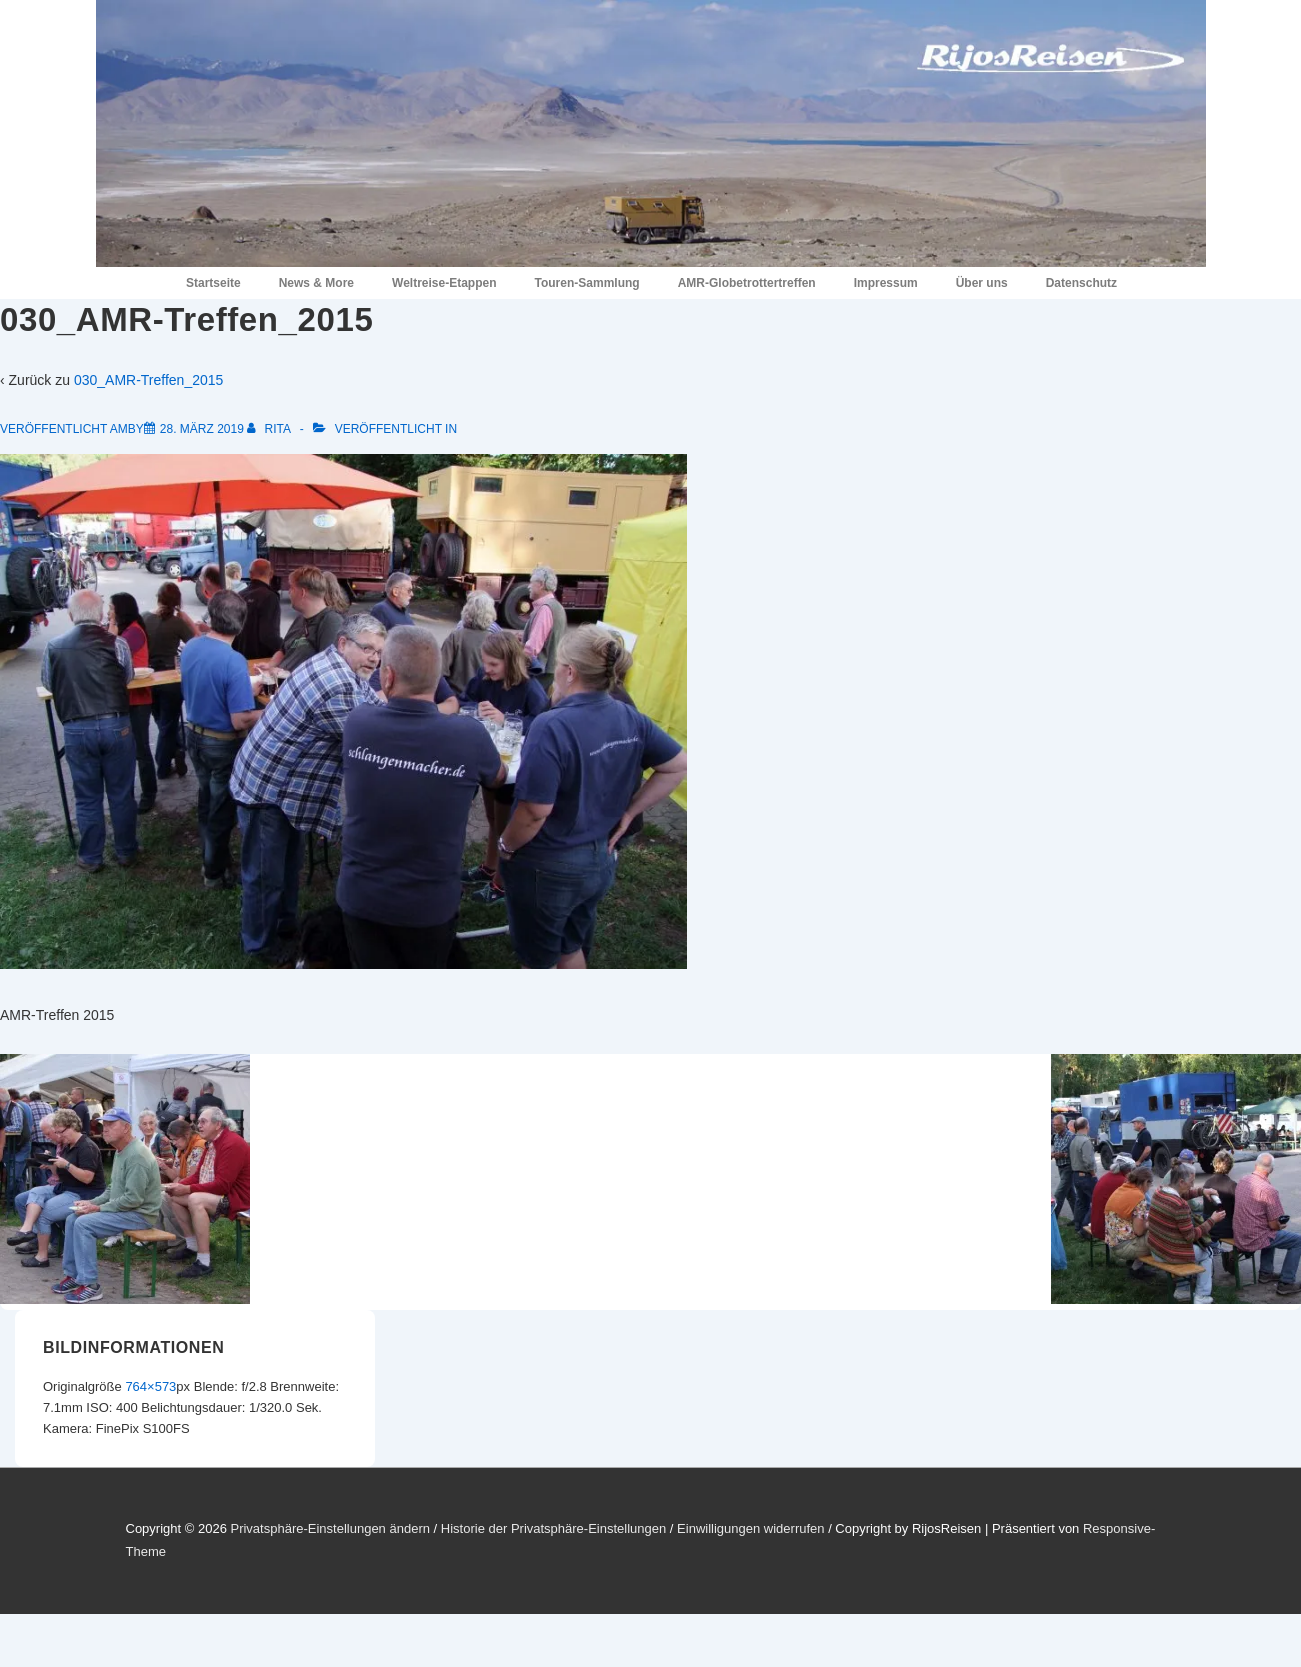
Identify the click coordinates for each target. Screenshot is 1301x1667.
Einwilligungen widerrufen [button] (750, 1528)
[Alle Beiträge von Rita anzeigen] (270, 429)
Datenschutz (1081, 283)
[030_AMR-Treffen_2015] (202, 429)
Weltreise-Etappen (444, 283)
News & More (316, 283)
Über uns (982, 283)
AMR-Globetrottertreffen (747, 283)
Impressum (886, 283)
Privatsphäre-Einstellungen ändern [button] (329, 1528)
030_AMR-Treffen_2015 (148, 380)
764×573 (150, 1386)
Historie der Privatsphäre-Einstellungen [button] (553, 1528)
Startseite (213, 283)
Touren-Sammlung (587, 283)
